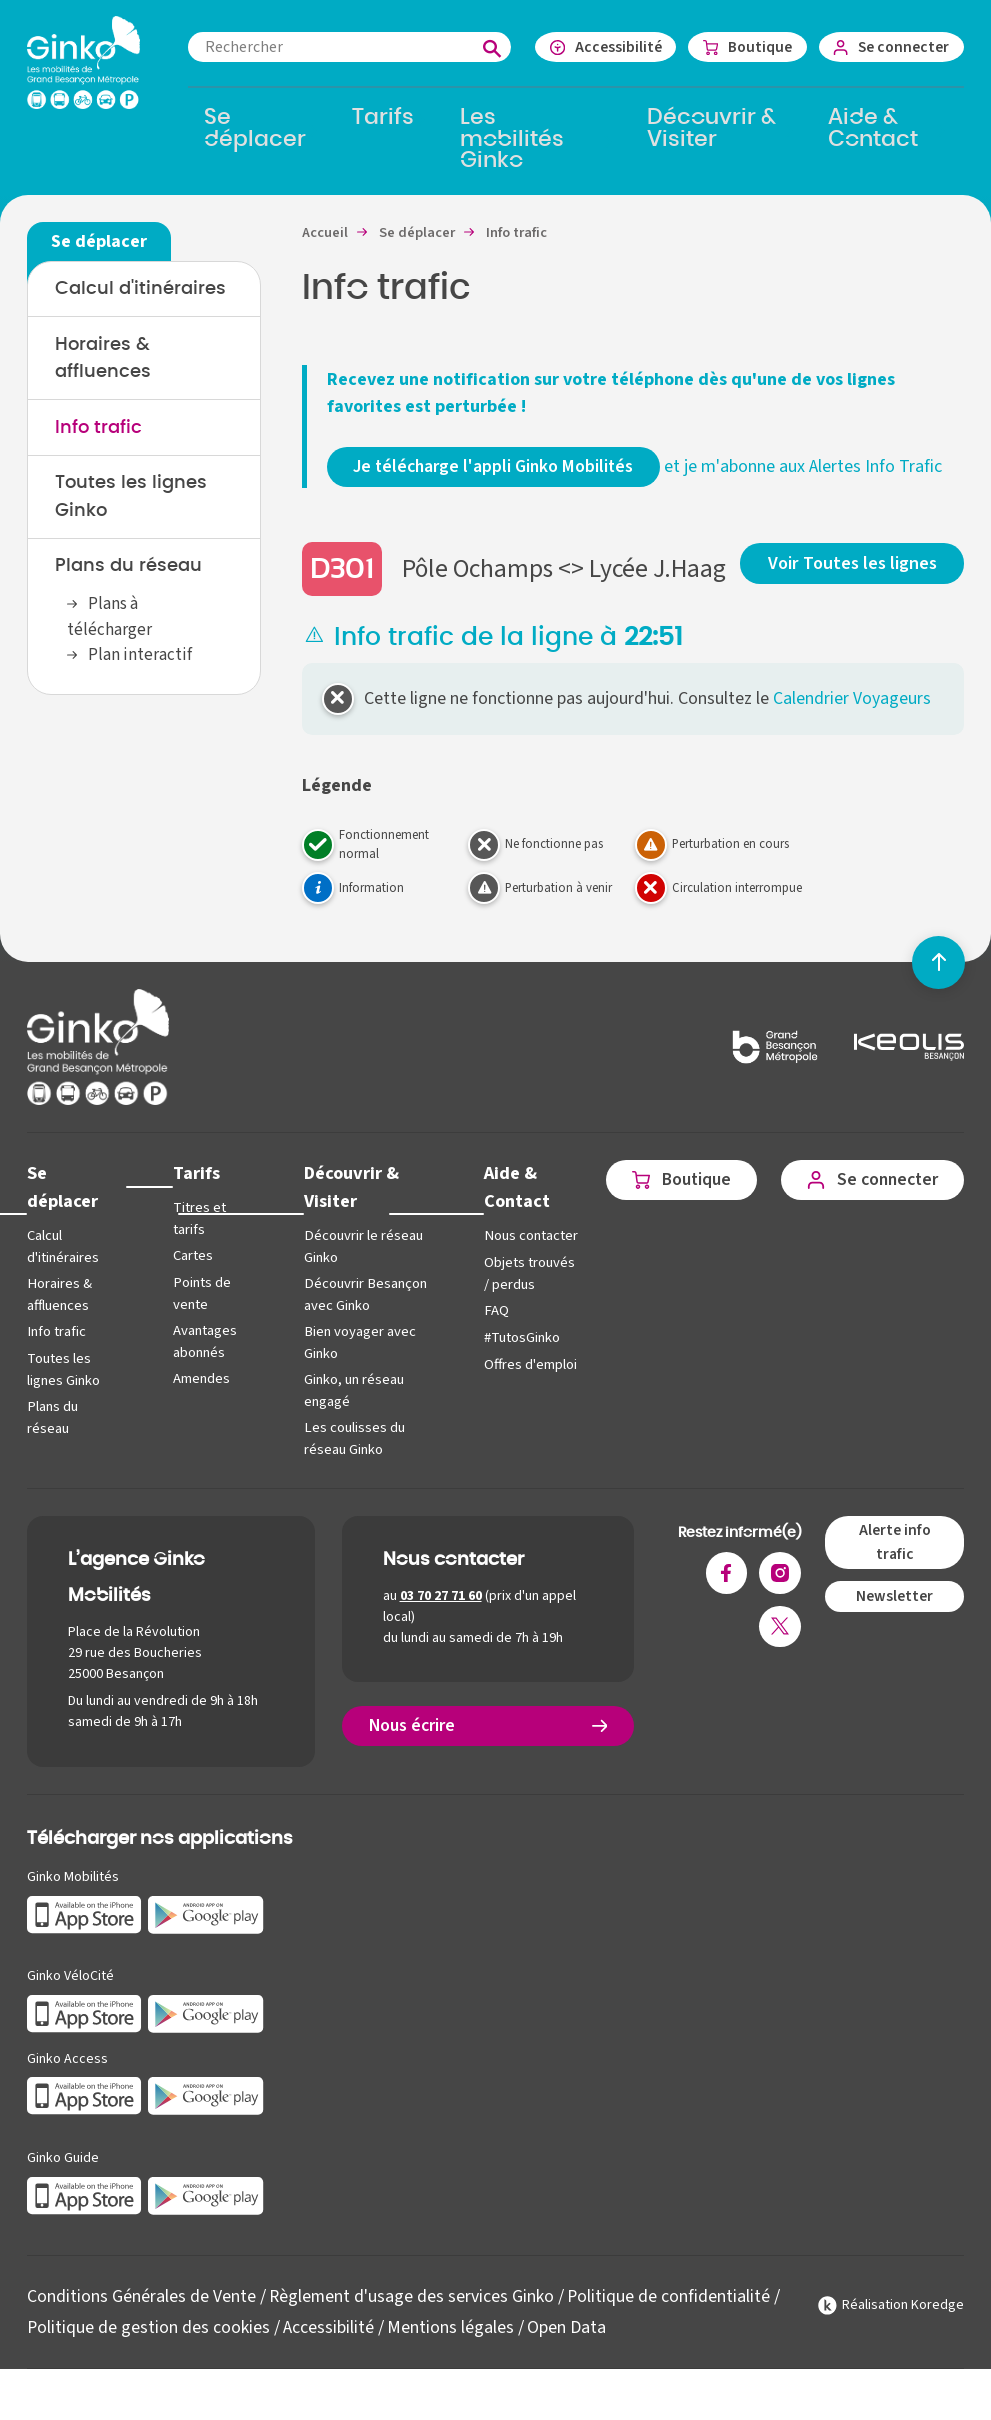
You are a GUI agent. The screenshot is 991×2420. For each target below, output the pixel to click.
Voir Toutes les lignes (853, 590)
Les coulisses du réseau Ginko (351, 1464)
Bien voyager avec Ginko (356, 1369)
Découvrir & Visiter (348, 1216)
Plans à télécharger (109, 621)
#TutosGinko (515, 1385)
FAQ (489, 1358)
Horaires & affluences (59, 1322)
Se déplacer (63, 1216)
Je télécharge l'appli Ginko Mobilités (496, 468)
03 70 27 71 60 (441, 1621)
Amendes (199, 1405)
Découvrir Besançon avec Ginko (361, 1322)
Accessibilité (329, 2351)
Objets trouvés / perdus (522, 1322)
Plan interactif (140, 660)
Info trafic (98, 430)
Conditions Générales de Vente (141, 2321)
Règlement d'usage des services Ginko (412, 2321)
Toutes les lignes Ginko (63, 1396)
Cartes (191, 1284)
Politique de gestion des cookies (149, 2351)
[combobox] (343, 47)
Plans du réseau (128, 570)
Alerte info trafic (894, 1567)
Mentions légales (451, 2351)
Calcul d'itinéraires (140, 290)
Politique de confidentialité (671, 2321)
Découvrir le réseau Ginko (360, 1275)
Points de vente (199, 1322)
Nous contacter (506, 1275)
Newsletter (894, 1621)
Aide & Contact (510, 1216)
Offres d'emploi (503, 1423)
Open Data (567, 2351)
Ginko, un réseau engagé (351, 1416)
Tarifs (194, 1202)
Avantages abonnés (203, 1369)
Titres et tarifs (197, 1248)
